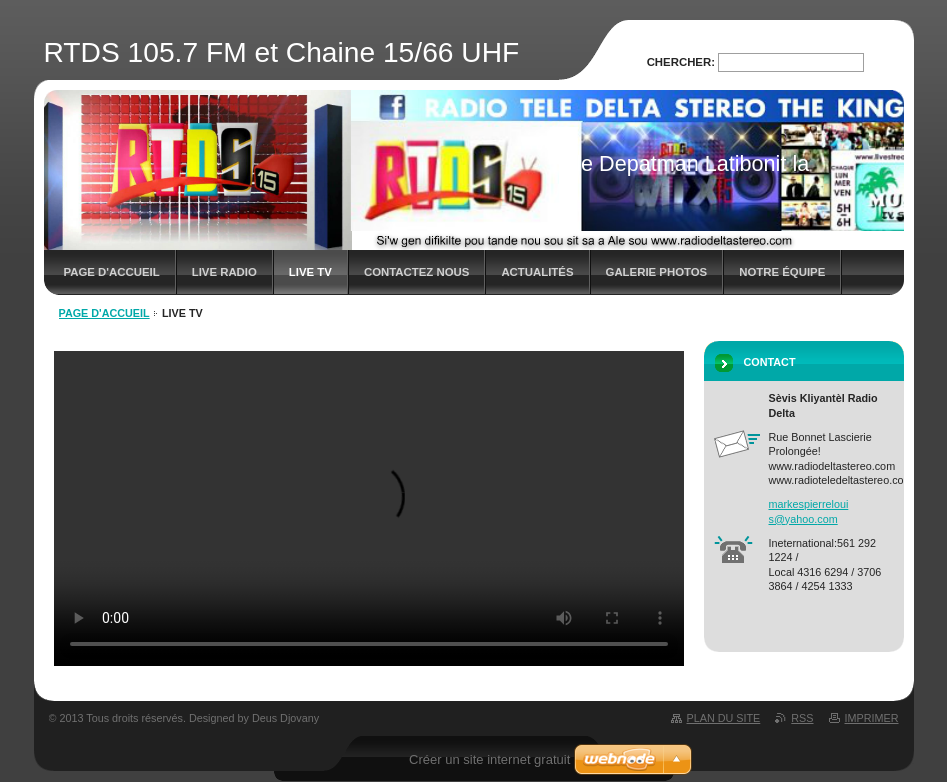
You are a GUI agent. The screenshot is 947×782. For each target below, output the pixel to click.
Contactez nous (416, 272)
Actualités (537, 272)
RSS (802, 718)
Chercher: (681, 62)
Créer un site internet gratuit (489, 759)
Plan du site (724, 718)
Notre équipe (782, 272)
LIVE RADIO (224, 272)
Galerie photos (657, 272)
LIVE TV (310, 272)
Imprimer (872, 718)
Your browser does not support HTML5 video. (369, 508)
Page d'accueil (112, 272)
